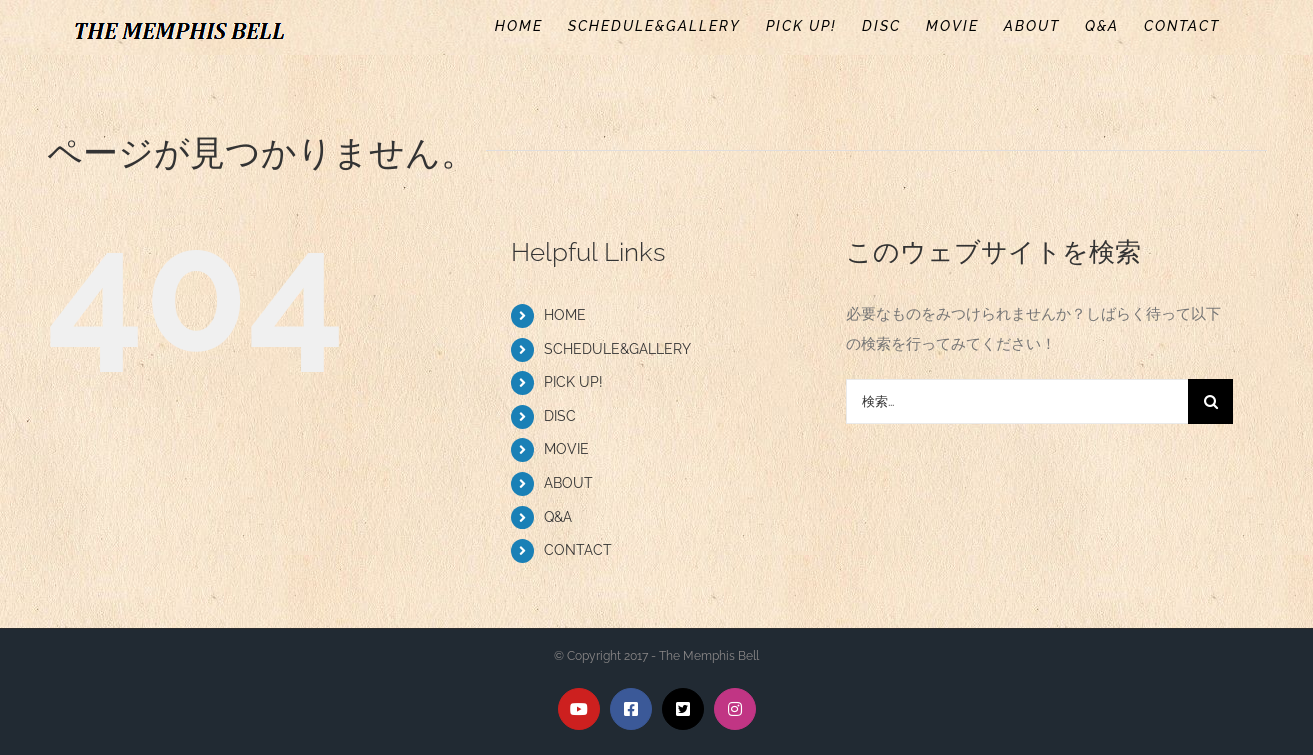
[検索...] (1017, 401)
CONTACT (578, 550)
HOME (565, 315)
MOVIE (566, 449)
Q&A (558, 517)
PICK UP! (573, 382)
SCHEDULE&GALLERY (617, 349)
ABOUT (568, 483)
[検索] (1210, 401)
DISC (560, 416)
